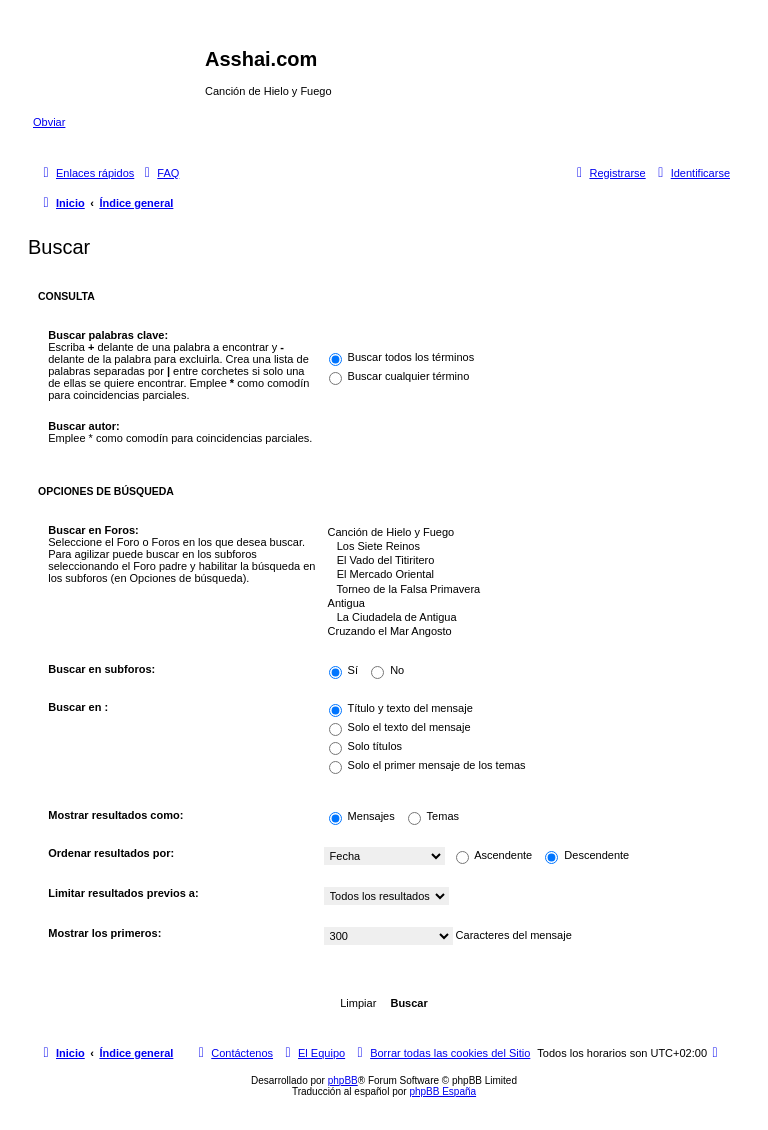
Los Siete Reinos (522, 547)
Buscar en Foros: (93, 530)
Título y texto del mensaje (401, 708)
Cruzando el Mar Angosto (522, 632)
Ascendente (494, 855)
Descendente (587, 855)
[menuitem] (159, 173)
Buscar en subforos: (101, 669)
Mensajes (362, 816)
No (387, 670)
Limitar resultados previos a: (123, 893)
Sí (343, 670)
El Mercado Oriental (522, 575)
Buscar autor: (84, 426)
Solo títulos (365, 746)
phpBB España (442, 1091)
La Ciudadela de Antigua (522, 618)
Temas (433, 816)
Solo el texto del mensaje (400, 727)
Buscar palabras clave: (108, 335)
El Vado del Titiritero (522, 561)
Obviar (49, 122)
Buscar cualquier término (399, 376)
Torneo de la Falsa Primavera (522, 590)
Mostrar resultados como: (115, 815)
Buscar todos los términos (402, 357)
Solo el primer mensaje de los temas (427, 765)
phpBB (343, 1080)
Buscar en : (78, 707)
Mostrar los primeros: (104, 933)
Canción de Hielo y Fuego (522, 533)
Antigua (522, 604)
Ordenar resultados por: (111, 853)
